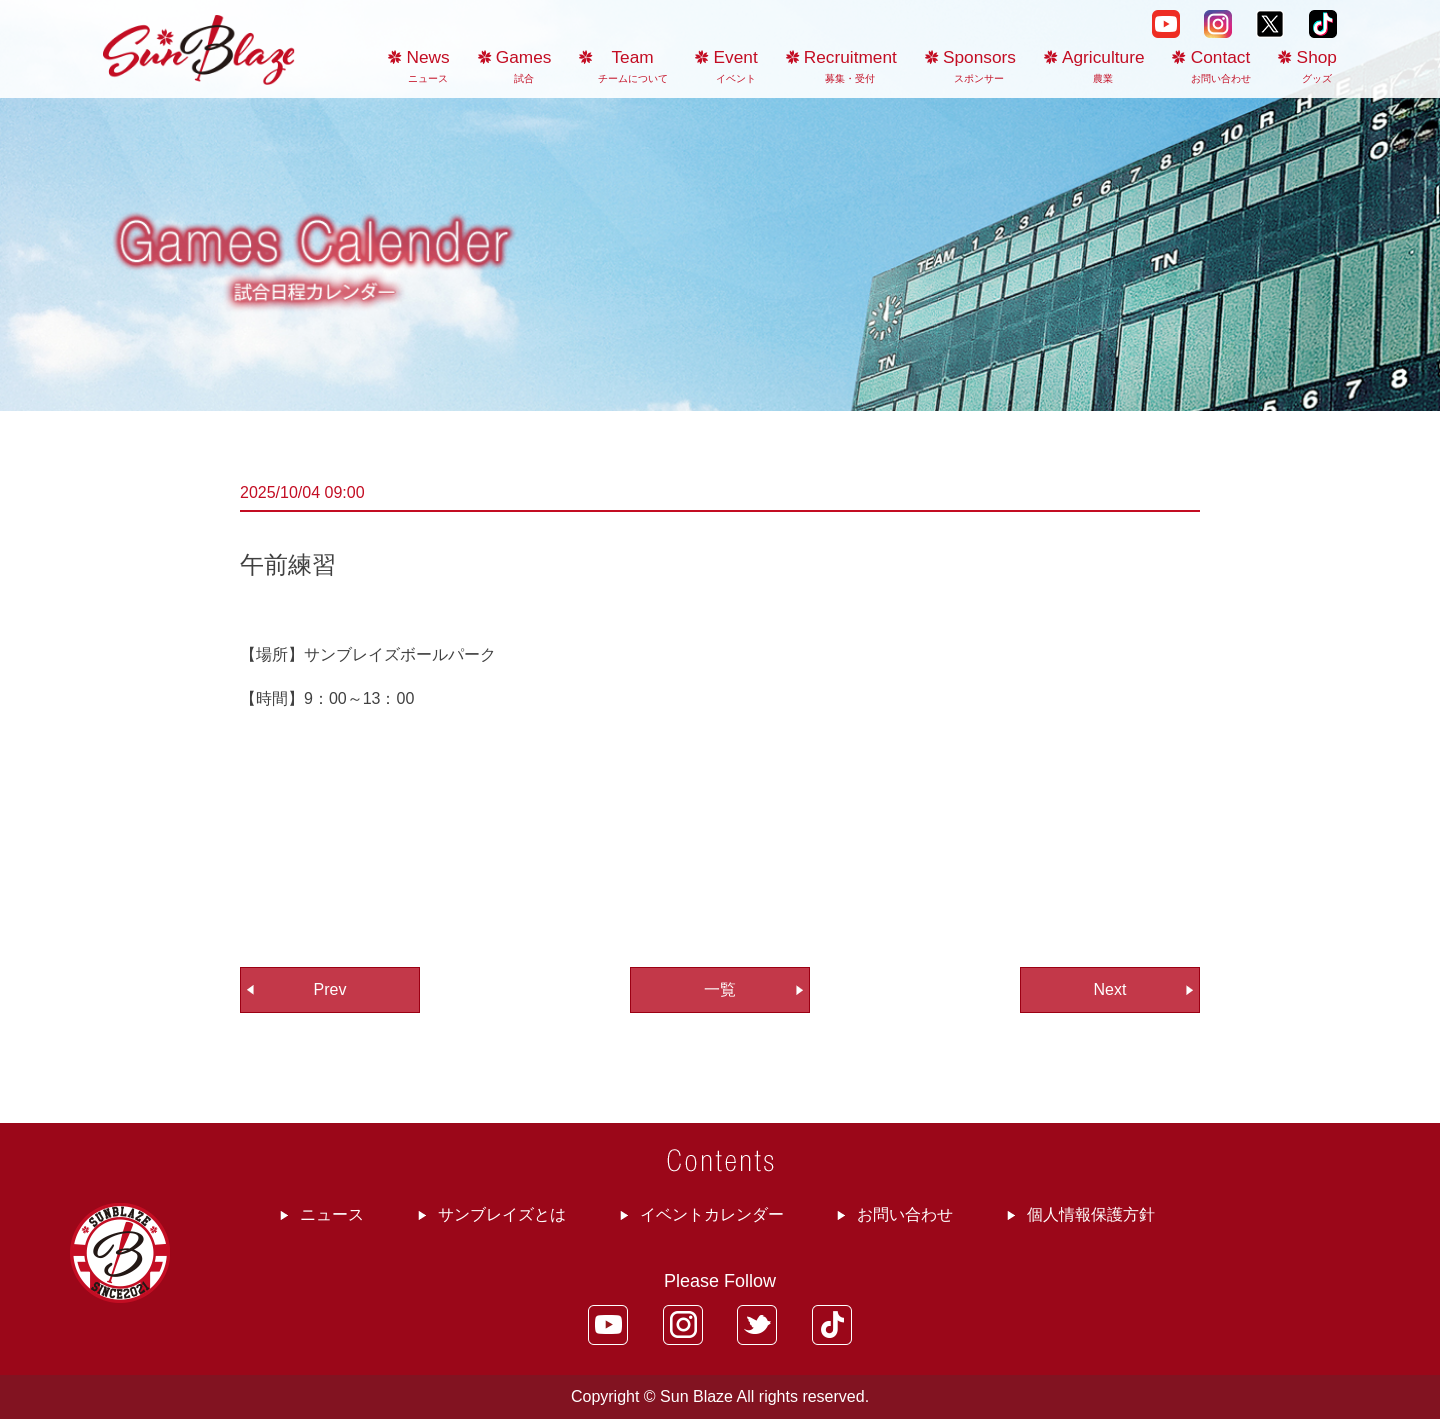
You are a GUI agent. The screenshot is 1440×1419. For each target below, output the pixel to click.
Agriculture (1103, 65)
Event (736, 65)
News (428, 65)
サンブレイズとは (502, 1214)
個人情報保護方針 (1091, 1214)
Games (524, 65)
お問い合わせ (905, 1214)
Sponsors (979, 65)
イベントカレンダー (712, 1214)
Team (633, 65)
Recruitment (850, 65)
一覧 (720, 989)
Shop (1317, 65)
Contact (1221, 65)
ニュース (332, 1214)
